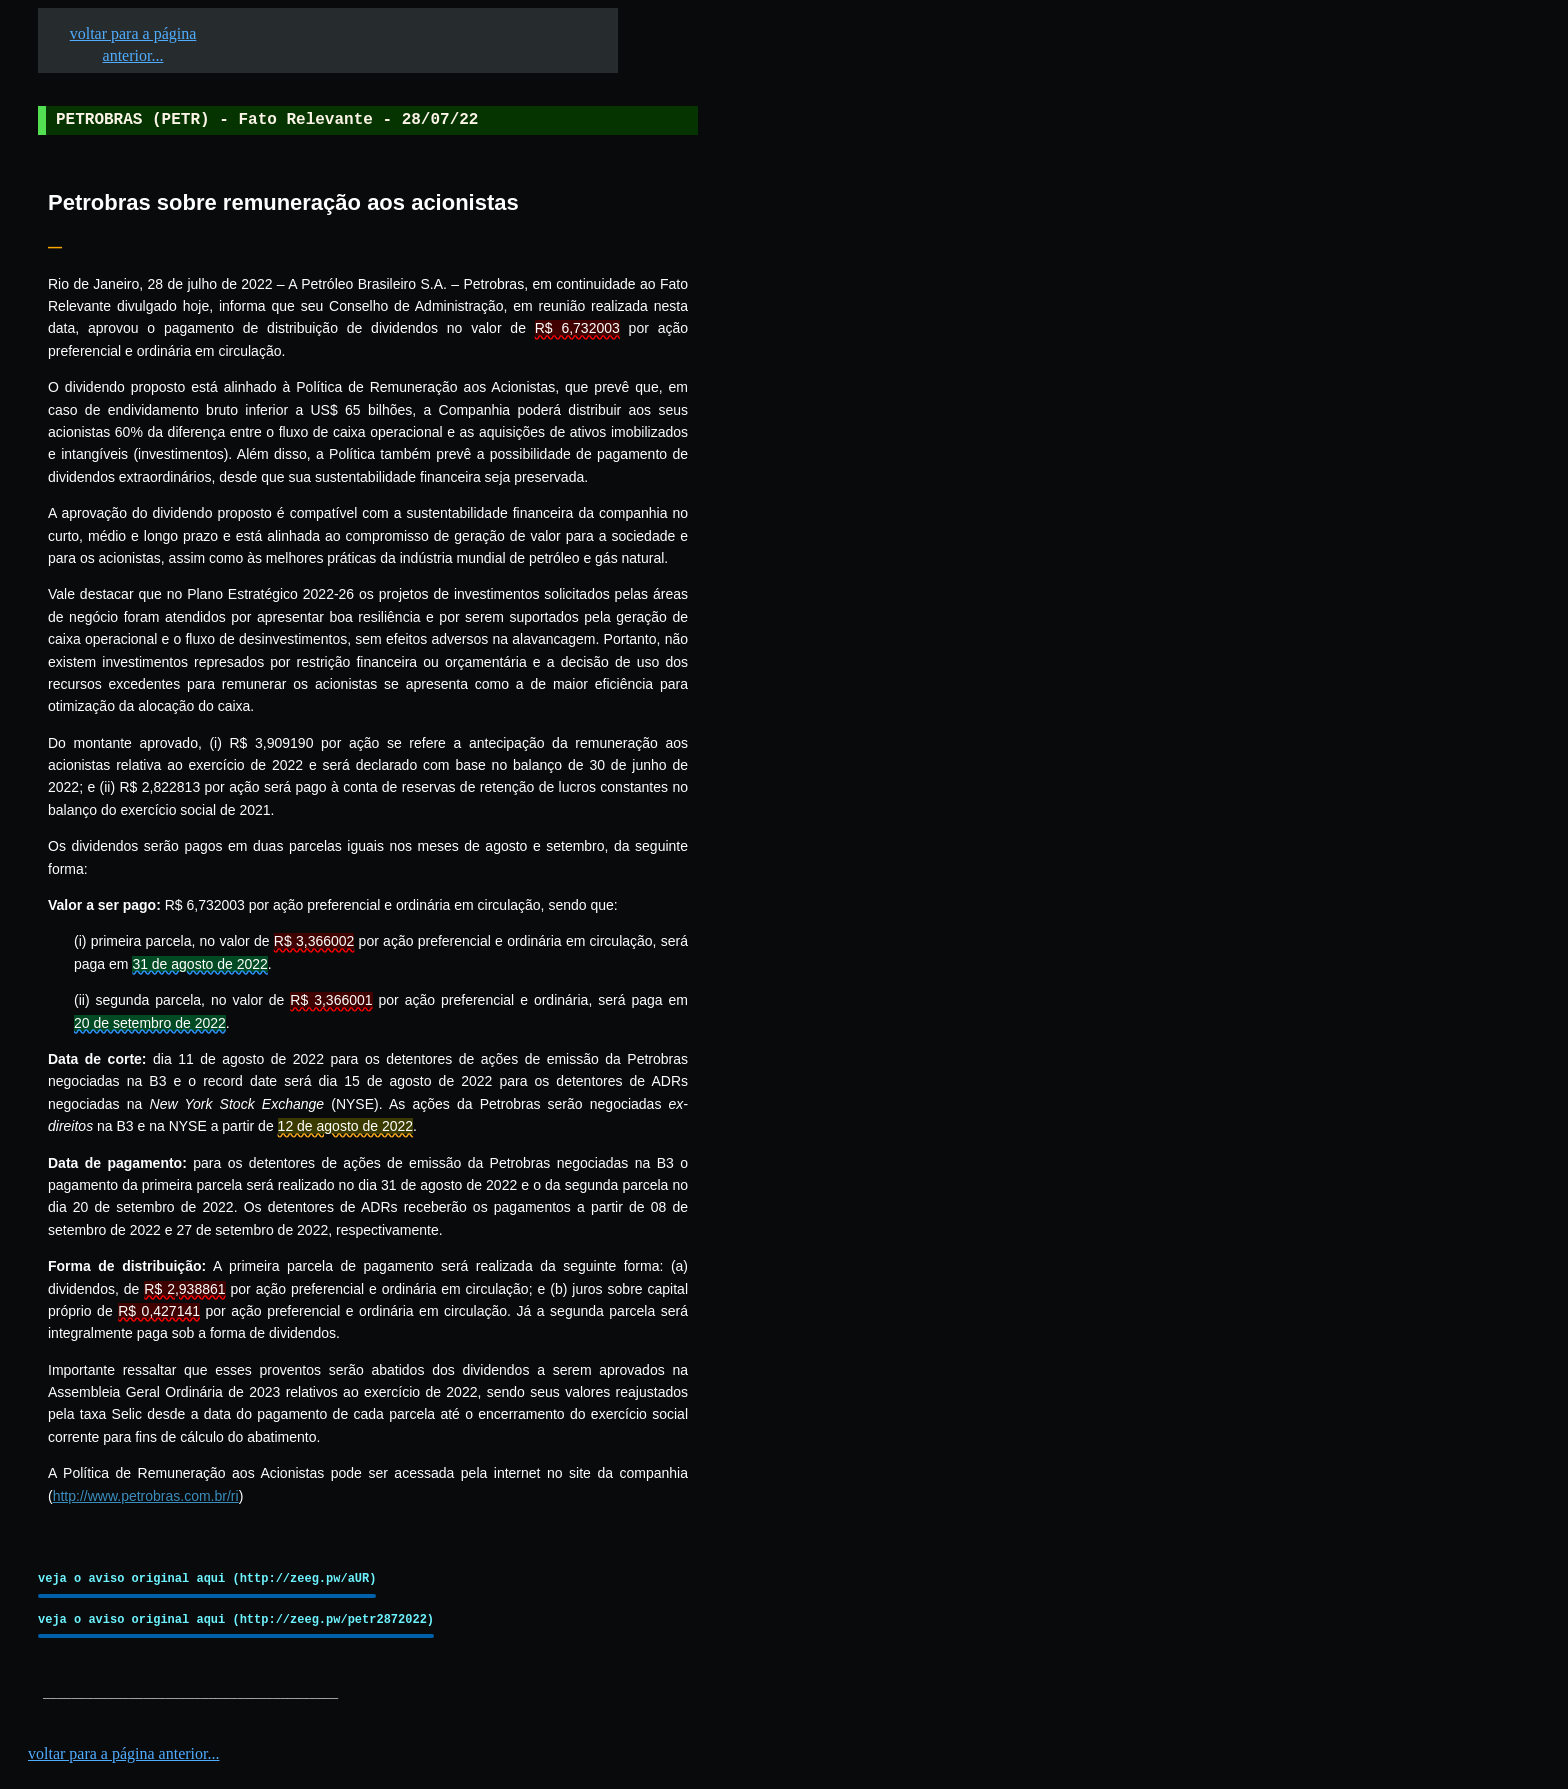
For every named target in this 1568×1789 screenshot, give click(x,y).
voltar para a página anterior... (123, 1753)
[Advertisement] (851, 621)
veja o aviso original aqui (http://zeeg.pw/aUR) (207, 1578)
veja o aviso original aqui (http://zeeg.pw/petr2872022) (236, 1619)
